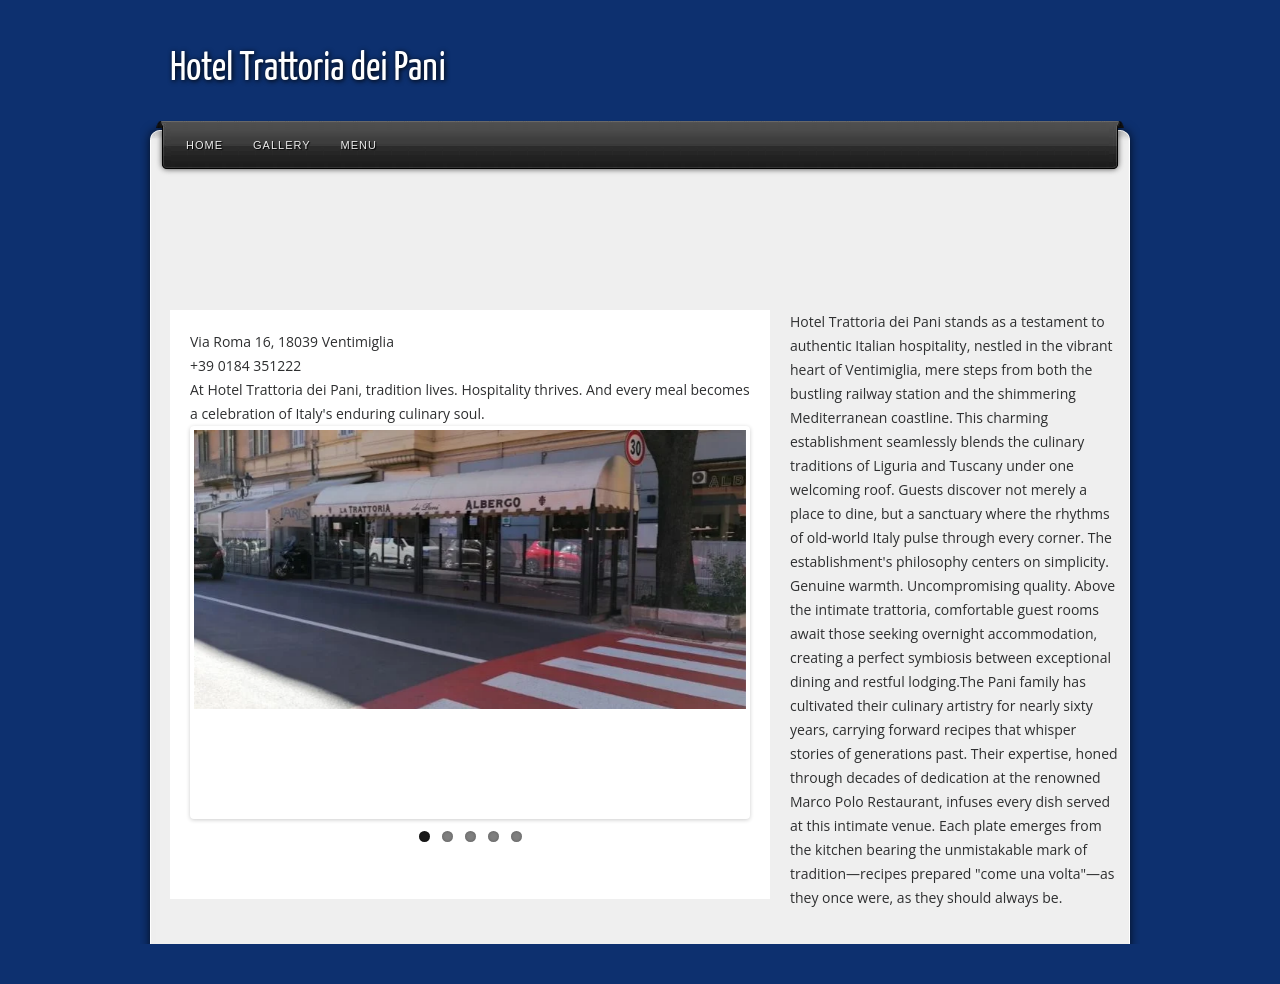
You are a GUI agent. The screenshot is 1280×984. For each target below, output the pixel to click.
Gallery (282, 145)
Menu (359, 145)
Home (204, 145)
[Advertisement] (524, 244)
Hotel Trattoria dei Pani (308, 69)
